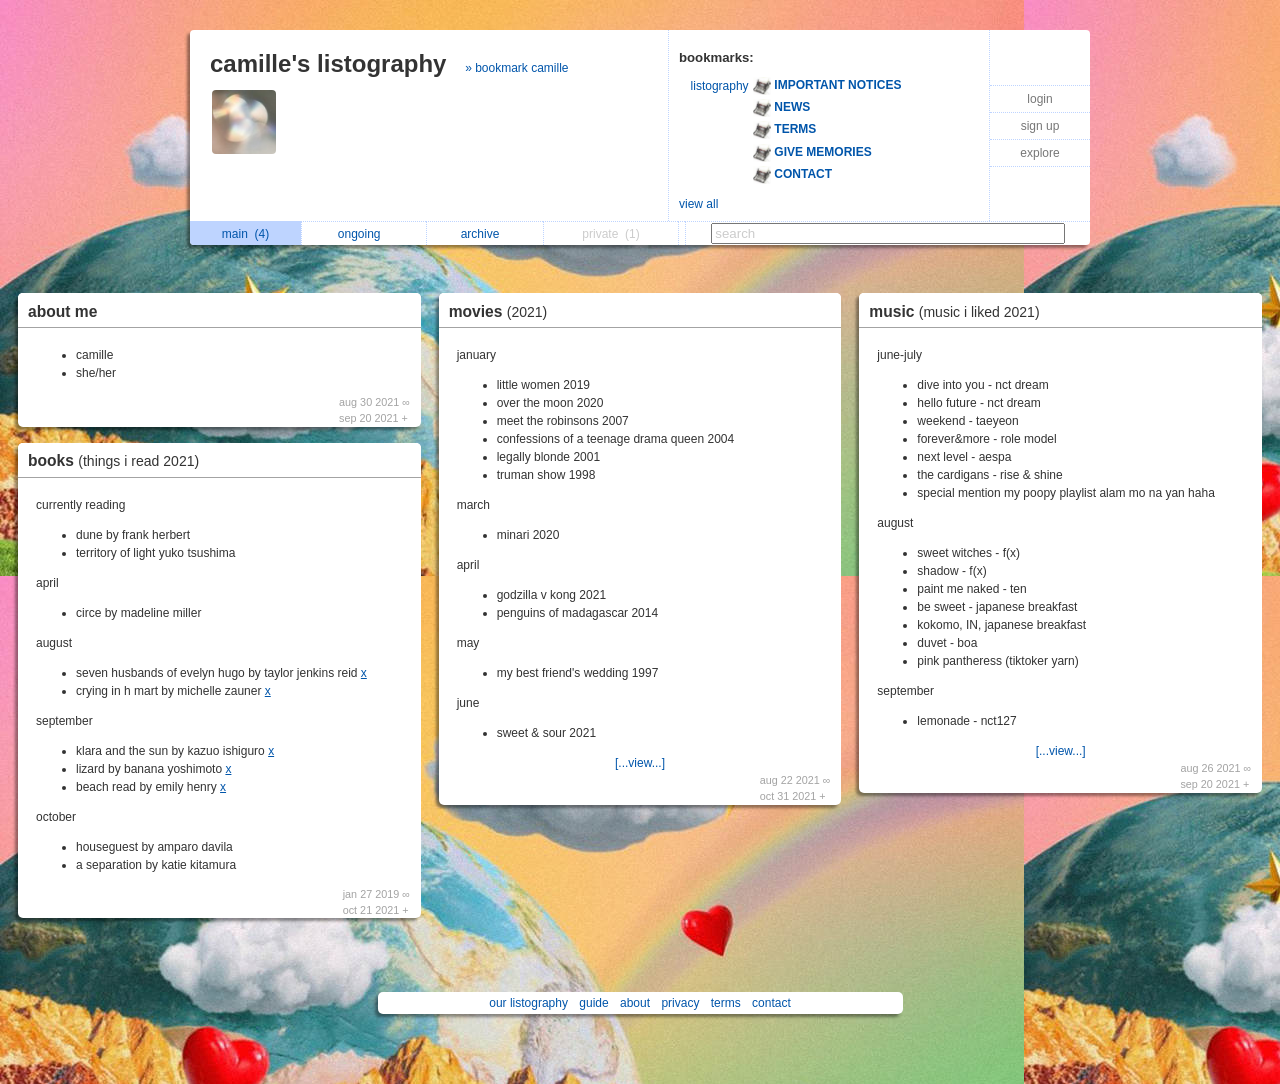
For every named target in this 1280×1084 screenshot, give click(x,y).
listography (720, 86)
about (635, 1003)
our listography (528, 1003)
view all (698, 204)
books (118, 460)
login (1039, 99)
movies (503, 311)
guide (593, 1003)
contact (771, 1003)
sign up (1040, 126)
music (959, 311)
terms (726, 1003)
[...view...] (640, 763)
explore (1039, 153)
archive (485, 234)
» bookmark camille (516, 68)
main (245, 234)
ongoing (364, 234)
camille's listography (328, 63)
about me (62, 311)
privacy (680, 1003)
